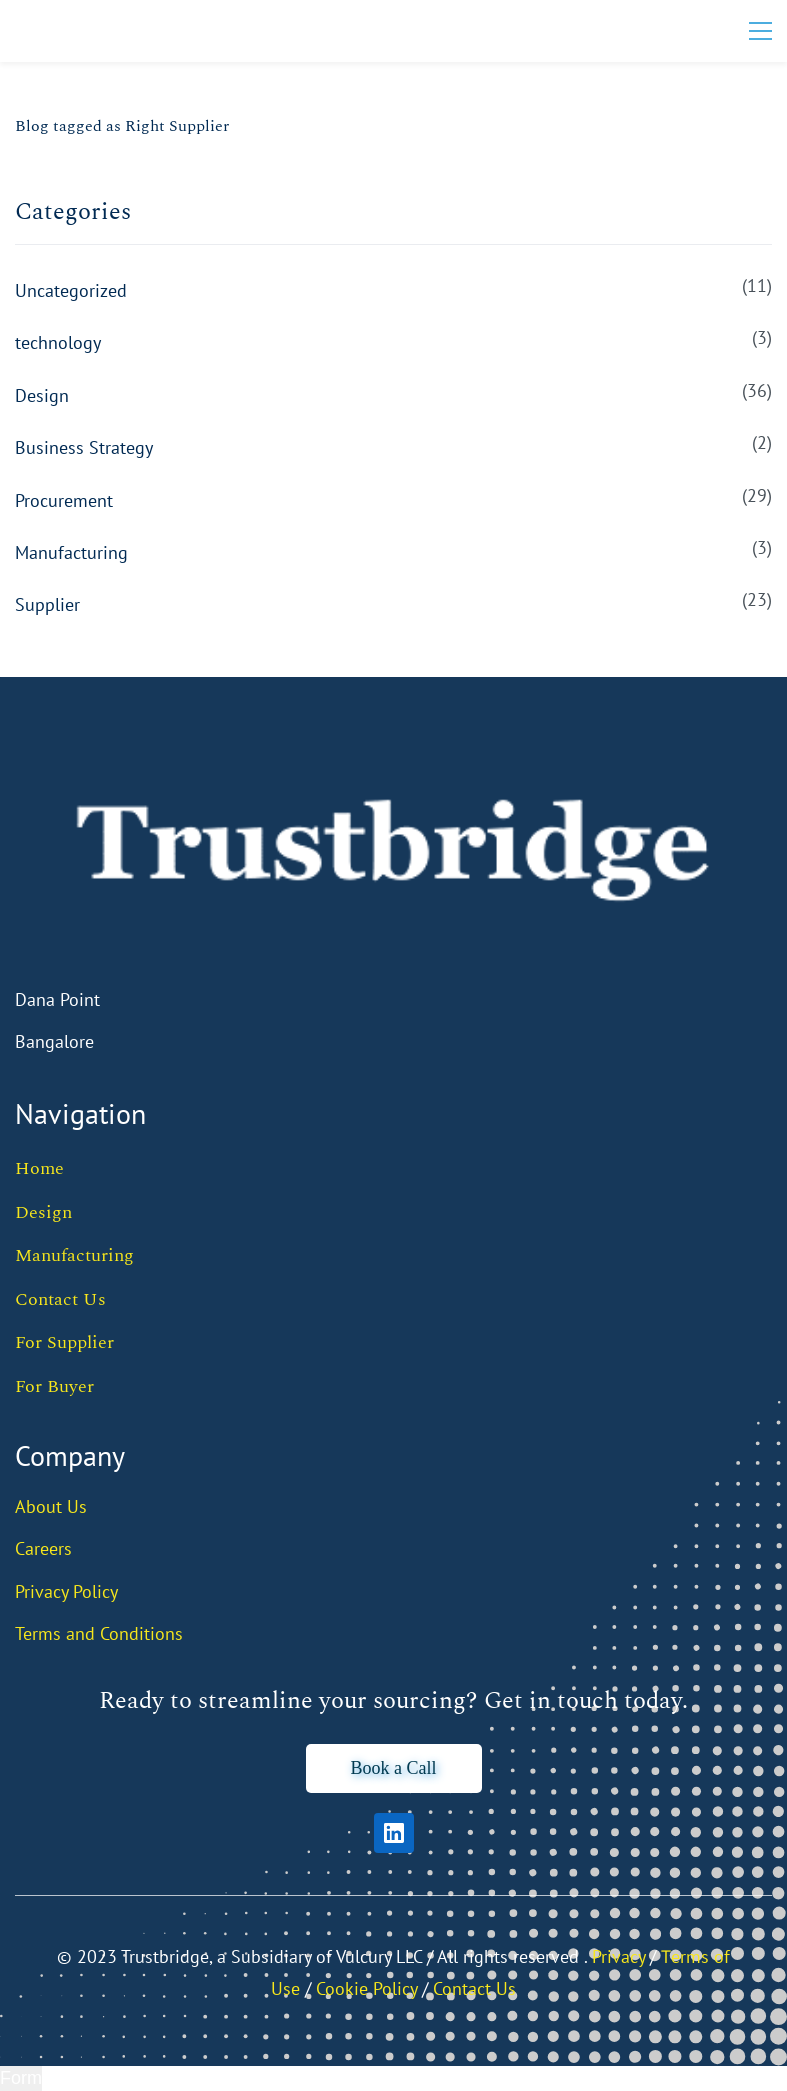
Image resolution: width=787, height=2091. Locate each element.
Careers (43, 1548)
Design (42, 395)
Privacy (618, 1956)
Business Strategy (84, 447)
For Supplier (64, 1342)
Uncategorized (71, 290)
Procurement (64, 500)
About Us (51, 1506)
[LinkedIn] (394, 1833)
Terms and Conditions (99, 1633)
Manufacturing (71, 552)
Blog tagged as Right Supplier (122, 126)
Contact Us (60, 1299)
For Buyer (54, 1386)
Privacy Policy (66, 1591)
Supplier (47, 604)
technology (58, 342)
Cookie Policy (366, 1988)
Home (39, 1168)
